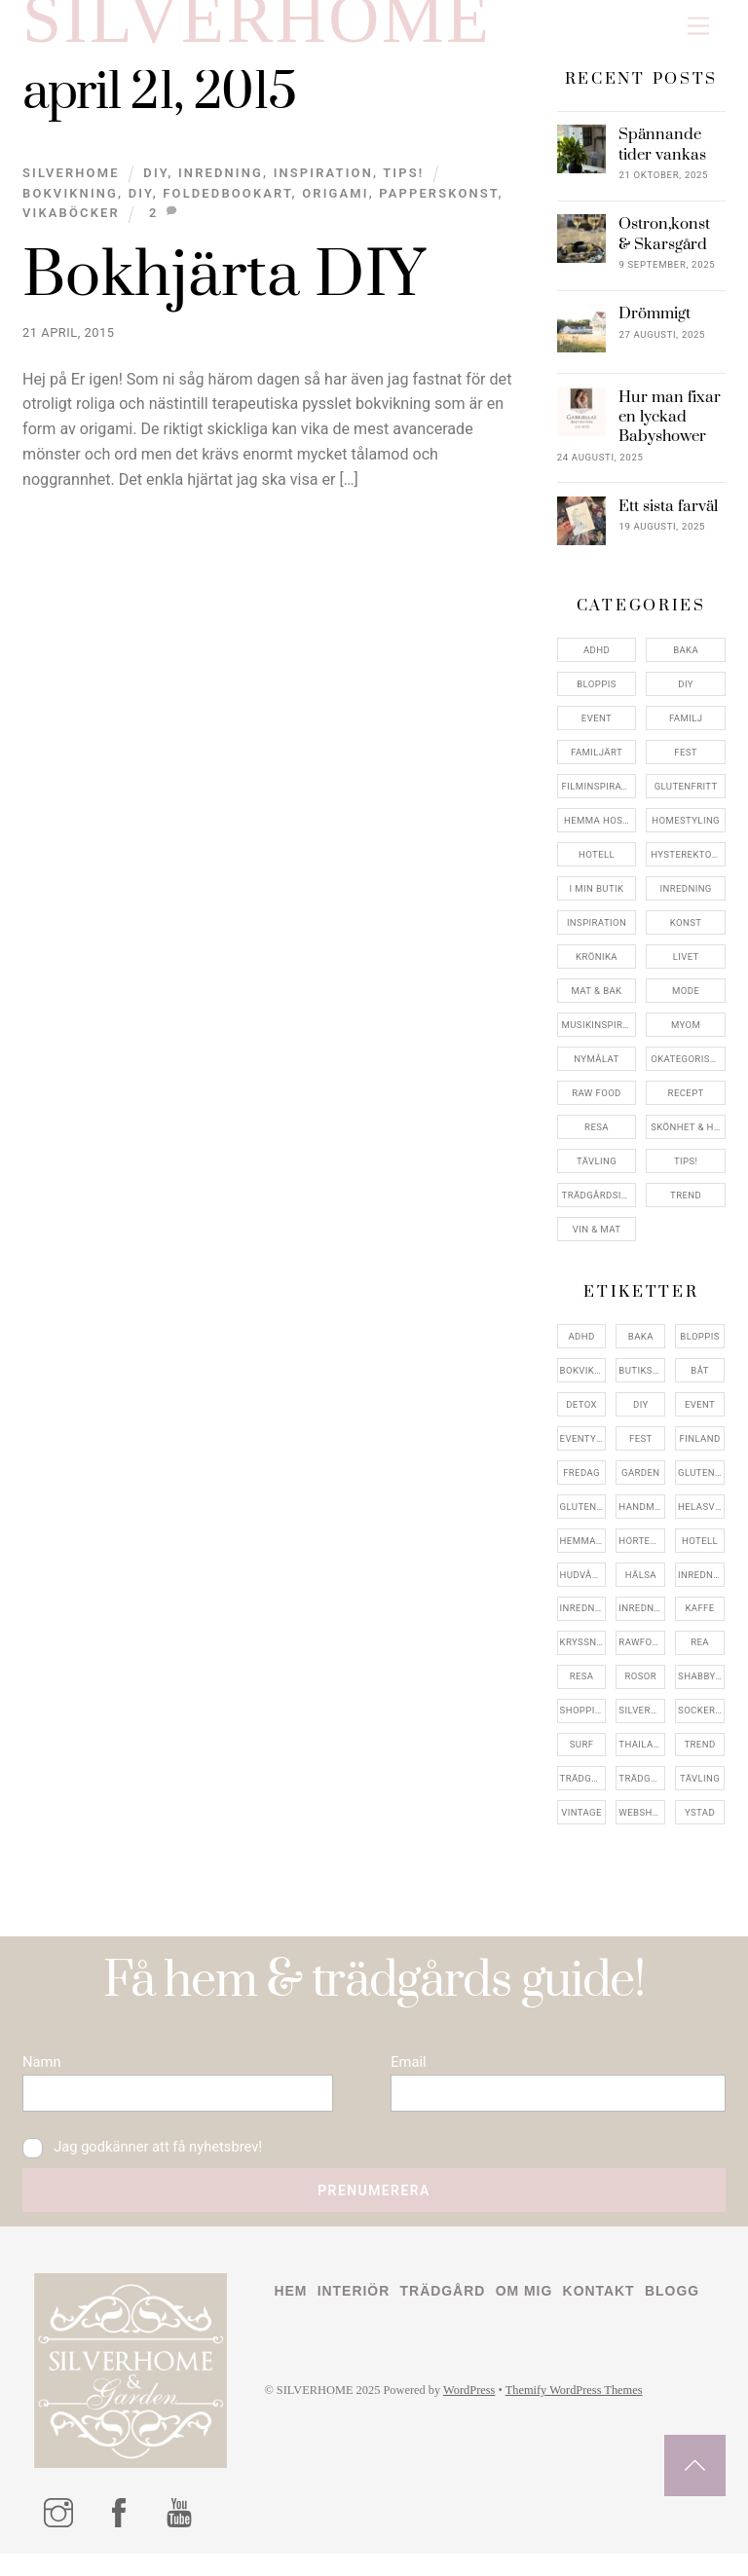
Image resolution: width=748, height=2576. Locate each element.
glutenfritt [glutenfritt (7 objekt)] (583, 1518)
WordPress (477, 2450)
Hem (291, 2313)
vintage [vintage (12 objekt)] (581, 1825)
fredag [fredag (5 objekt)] (581, 1484)
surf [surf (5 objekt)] (582, 1756)
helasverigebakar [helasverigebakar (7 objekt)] (701, 1518)
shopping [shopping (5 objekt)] (583, 1722)
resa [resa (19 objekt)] (582, 1688)
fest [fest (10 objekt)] (641, 1450)
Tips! (403, 185)
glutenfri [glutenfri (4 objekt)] (701, 1484)
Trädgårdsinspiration (599, 1206)
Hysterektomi (687, 867)
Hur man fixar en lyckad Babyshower (669, 429)
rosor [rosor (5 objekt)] (641, 1688)
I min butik (597, 901)
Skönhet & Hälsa (688, 1138)
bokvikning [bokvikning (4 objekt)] (583, 1382)
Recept (686, 1104)
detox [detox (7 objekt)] (581, 1416)
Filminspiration (599, 798)
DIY (155, 185)
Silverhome (71, 185)
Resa (596, 1138)
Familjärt (596, 764)
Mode (685, 1002)
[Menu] (698, 27)
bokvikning (70, 205)
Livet (686, 969)
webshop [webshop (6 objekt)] (641, 1825)
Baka (685, 662)
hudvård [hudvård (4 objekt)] (582, 1586)
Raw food (596, 1104)
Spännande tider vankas (662, 156)
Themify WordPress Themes (586, 2450)
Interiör (355, 2313)
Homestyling (686, 833)
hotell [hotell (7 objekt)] (700, 1552)
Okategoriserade (688, 1070)
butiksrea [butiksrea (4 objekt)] (641, 1382)
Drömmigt (654, 326)
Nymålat (596, 1070)
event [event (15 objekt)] (700, 1416)
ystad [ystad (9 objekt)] (700, 1825)
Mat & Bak (597, 1002)
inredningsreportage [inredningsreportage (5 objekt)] (641, 1620)
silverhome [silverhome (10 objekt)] (641, 1722)
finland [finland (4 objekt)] (700, 1450)
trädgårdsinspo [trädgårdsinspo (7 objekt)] (641, 1790)
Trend (685, 1206)
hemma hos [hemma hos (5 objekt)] (583, 1552)
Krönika (596, 969)
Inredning (220, 185)
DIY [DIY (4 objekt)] (641, 1416)
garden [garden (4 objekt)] (640, 1484)
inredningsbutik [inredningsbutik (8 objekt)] (583, 1620)
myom (685, 1036)
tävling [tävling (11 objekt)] (700, 1790)
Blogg (302, 2349)
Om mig (532, 2313)
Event (596, 730)
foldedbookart (227, 205)
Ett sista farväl (668, 518)
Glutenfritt (686, 798)
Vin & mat (597, 1240)
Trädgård (448, 2313)
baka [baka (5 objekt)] (641, 1348)
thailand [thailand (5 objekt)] (641, 1756)
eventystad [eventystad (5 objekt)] (583, 1450)
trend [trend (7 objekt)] (699, 1756)
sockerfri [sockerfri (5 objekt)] (701, 1722)
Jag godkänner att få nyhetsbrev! (147, 2166)
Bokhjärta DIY (223, 288)
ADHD (596, 662)
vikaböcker (71, 225)
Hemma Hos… (596, 833)
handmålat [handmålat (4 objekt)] (641, 1518)
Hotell (597, 867)
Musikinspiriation (599, 1036)
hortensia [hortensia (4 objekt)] (641, 1552)
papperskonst (438, 205)
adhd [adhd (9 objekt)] (581, 1348)
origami (335, 205)
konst (686, 935)
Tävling (597, 1172)
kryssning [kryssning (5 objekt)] (583, 1654)
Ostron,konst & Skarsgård (664, 246)
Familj (685, 730)
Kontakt (609, 2313)
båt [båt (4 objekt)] (699, 1382)
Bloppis (596, 696)
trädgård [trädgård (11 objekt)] (583, 1790)
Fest (685, 764)
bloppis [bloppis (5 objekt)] (699, 1348)
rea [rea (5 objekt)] (700, 1654)
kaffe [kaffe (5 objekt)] (699, 1620)
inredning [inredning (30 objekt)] (701, 1586)
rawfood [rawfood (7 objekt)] (641, 1654)
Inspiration (323, 185)
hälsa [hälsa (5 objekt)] (640, 1586)
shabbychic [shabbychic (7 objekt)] (701, 1688)
